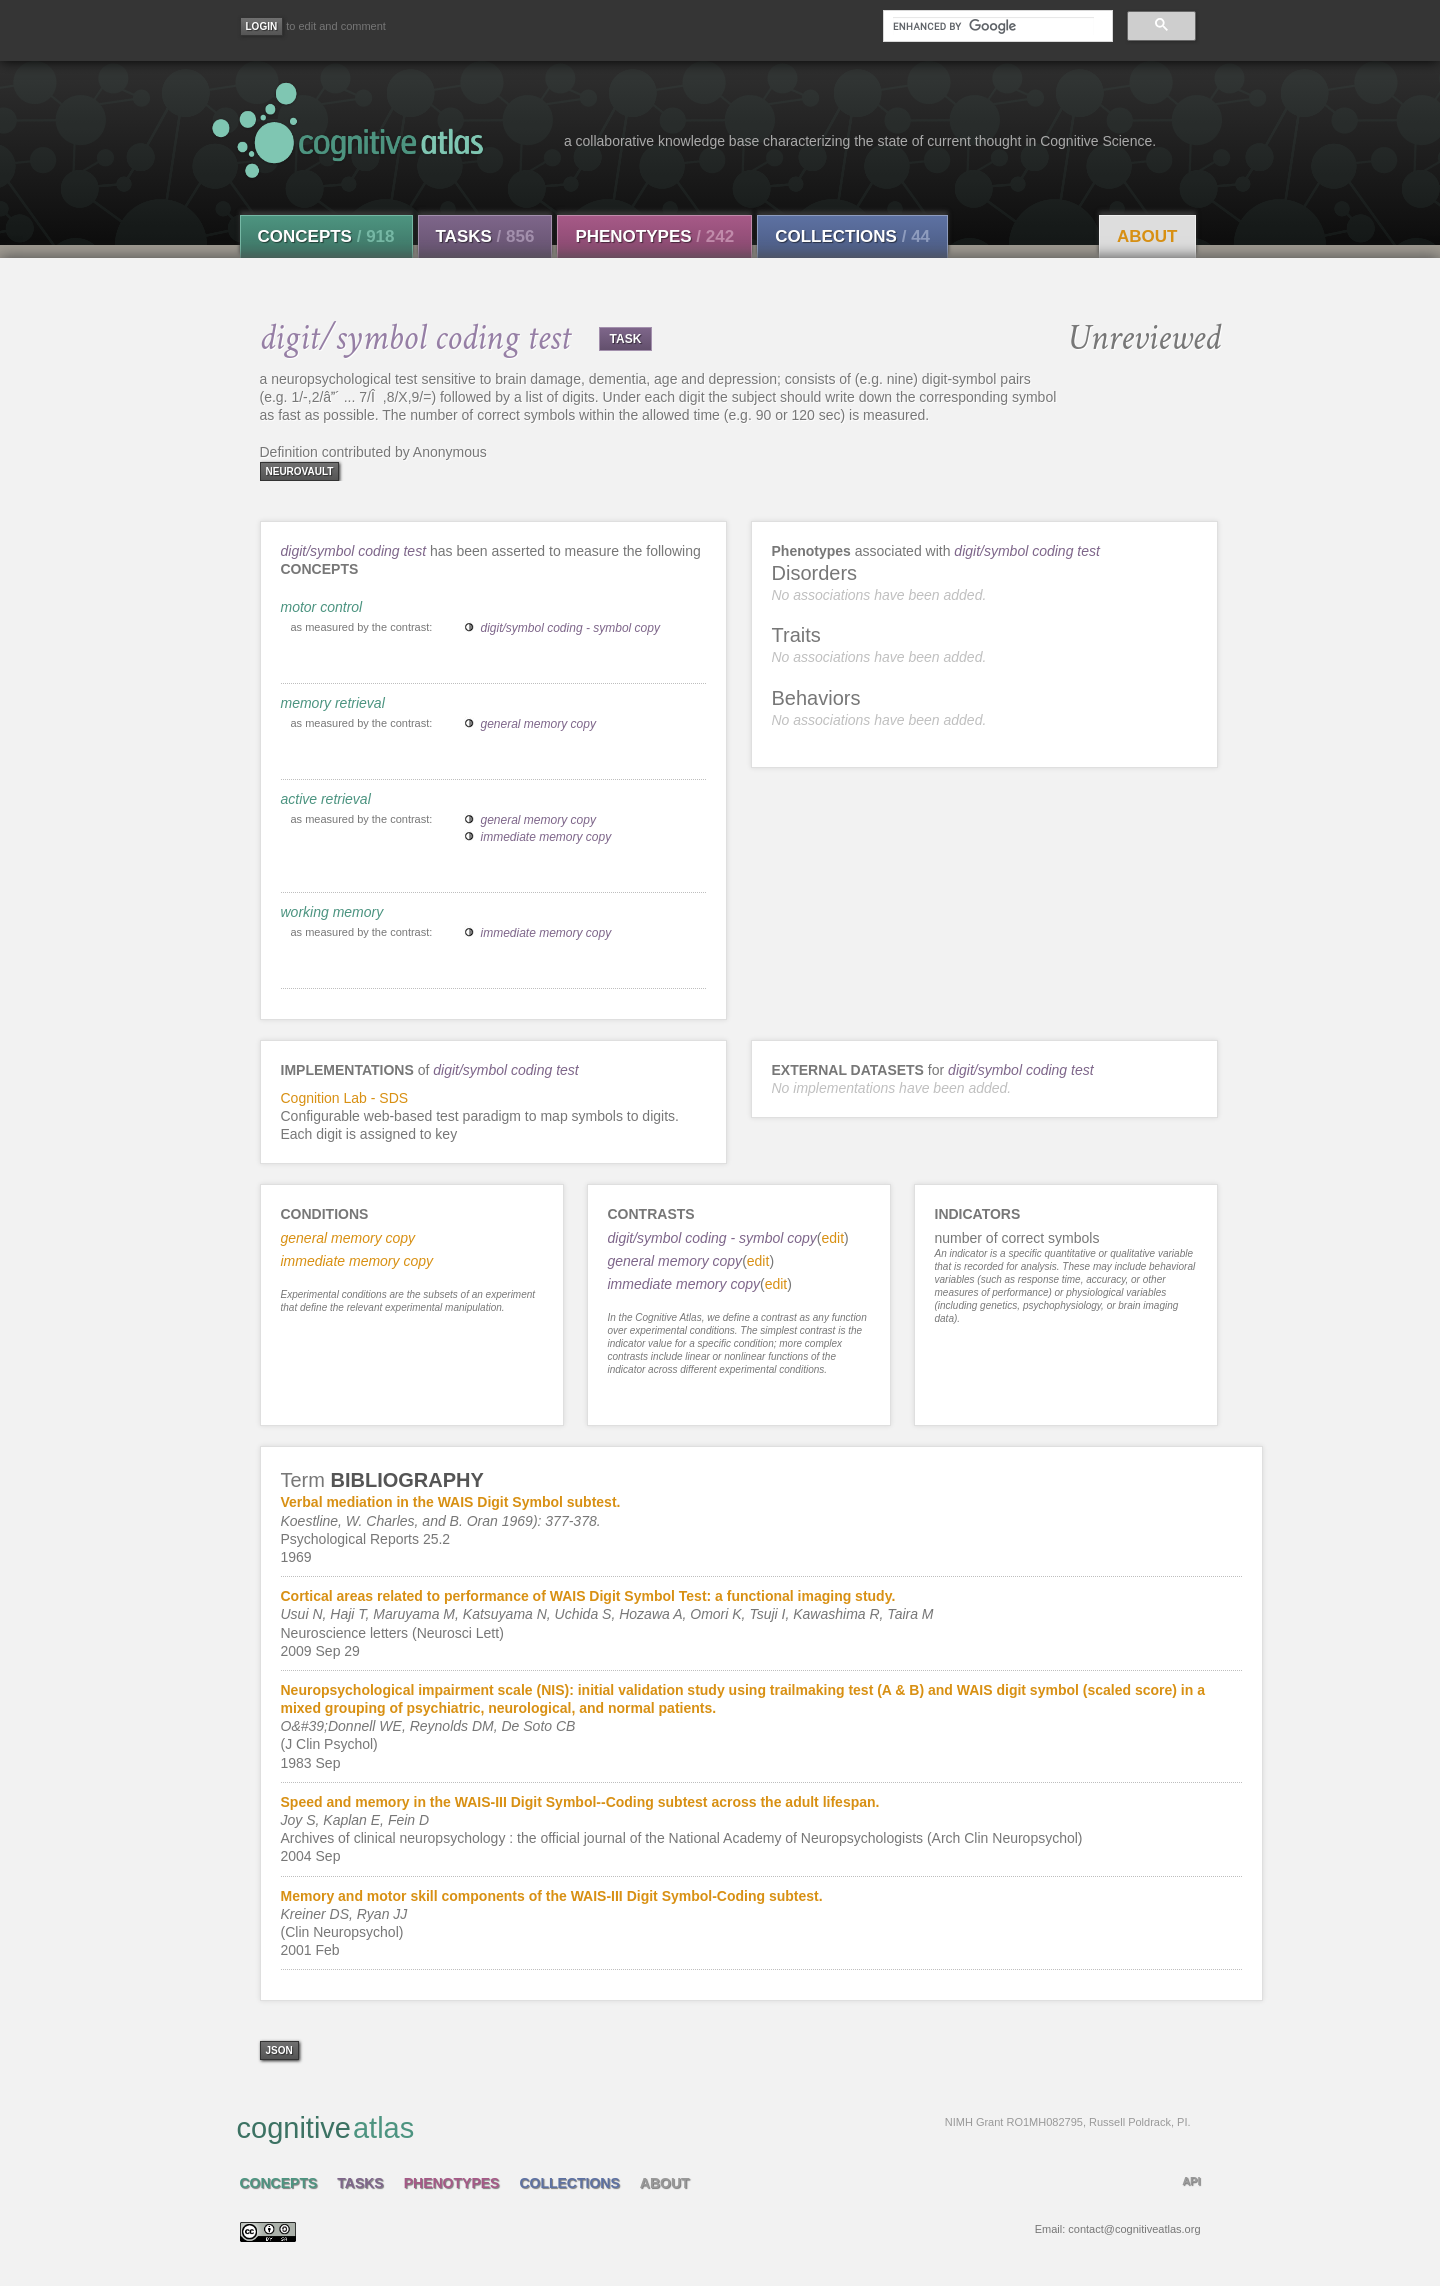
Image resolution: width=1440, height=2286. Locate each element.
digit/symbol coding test (354, 551)
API (1191, 2181)
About (1147, 236)
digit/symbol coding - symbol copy (570, 628)
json (279, 2050)
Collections (852, 236)
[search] (993, 26)
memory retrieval (333, 703)
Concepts (326, 236)
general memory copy (538, 724)
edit (832, 1238)
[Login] (262, 26)
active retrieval (326, 799)
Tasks (485, 236)
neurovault (300, 471)
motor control (322, 607)
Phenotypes (654, 236)
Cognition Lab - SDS (345, 1098)
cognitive (714, 2127)
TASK (626, 339)
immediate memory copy (546, 837)
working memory (332, 912)
